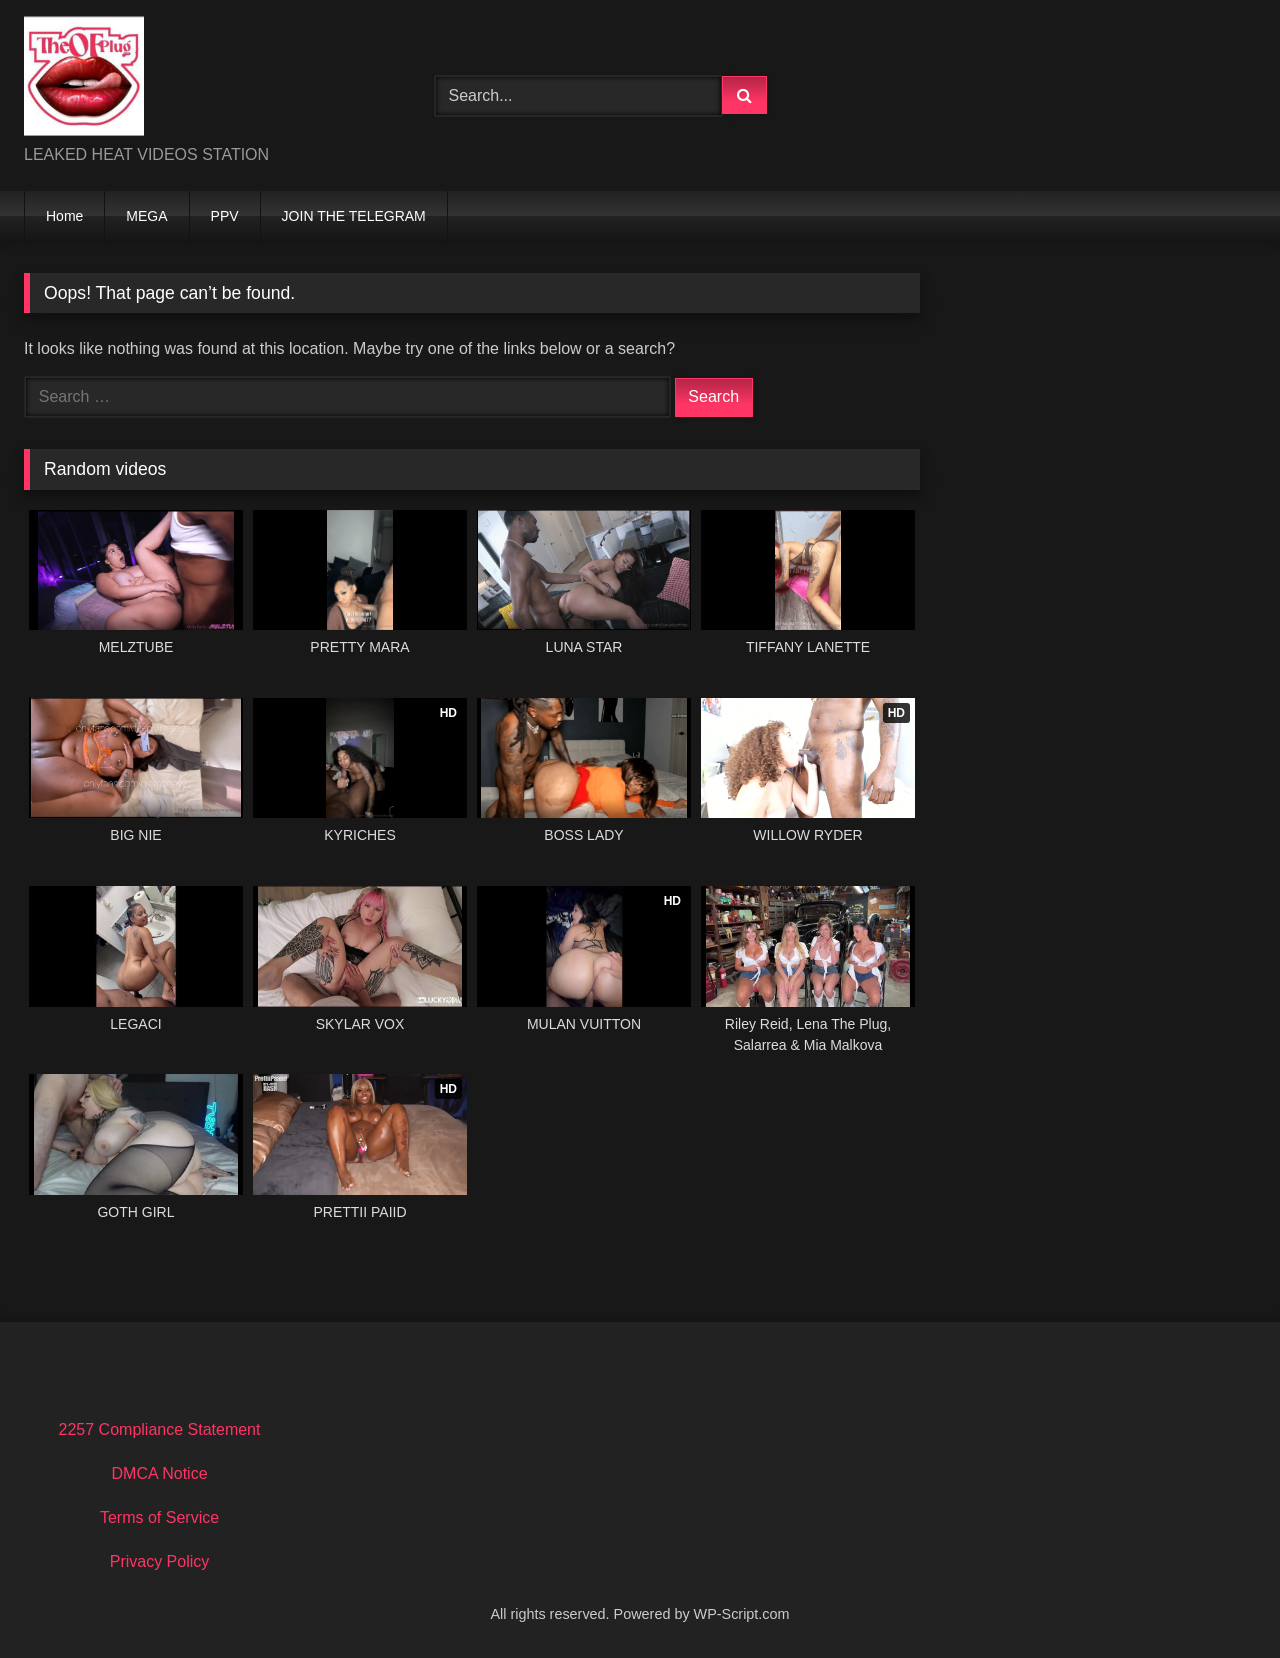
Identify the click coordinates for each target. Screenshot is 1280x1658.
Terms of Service (159, 1517)
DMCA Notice (160, 1473)
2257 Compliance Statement (160, 1429)
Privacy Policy (160, 1561)
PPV (225, 216)
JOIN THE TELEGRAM (354, 216)
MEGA (146, 216)
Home (64, 216)
